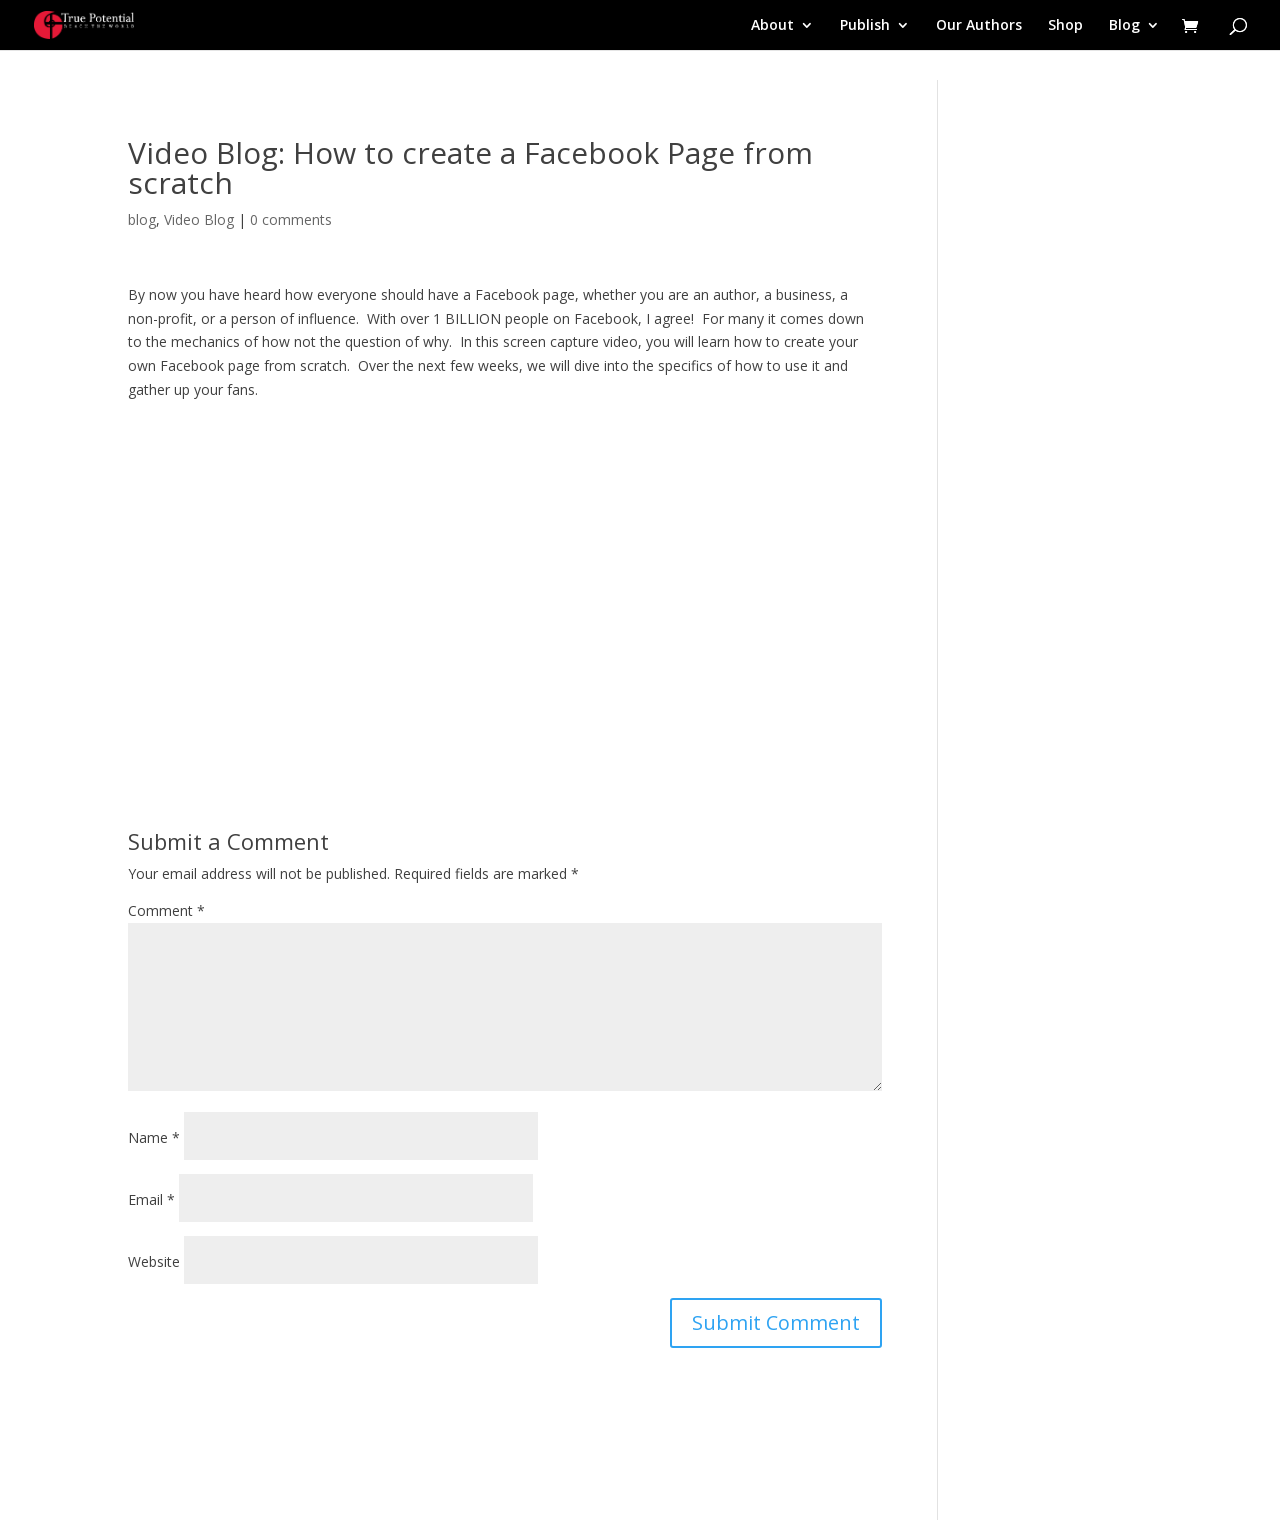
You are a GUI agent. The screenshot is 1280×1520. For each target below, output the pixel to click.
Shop (1065, 26)
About (772, 26)
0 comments (291, 219)
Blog (1124, 26)
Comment (166, 910)
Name (154, 1137)
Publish (865, 26)
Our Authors (979, 26)
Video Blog (199, 219)
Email (151, 1199)
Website (154, 1261)
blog (142, 219)
